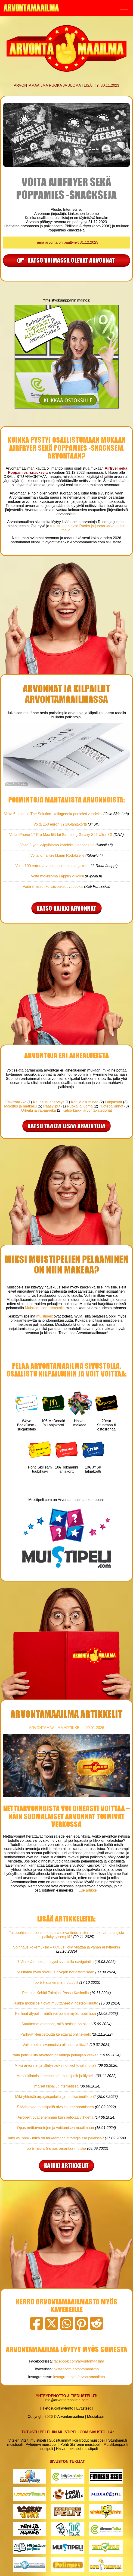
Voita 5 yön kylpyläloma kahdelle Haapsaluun (57, 845)
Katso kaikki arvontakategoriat (87, 1110)
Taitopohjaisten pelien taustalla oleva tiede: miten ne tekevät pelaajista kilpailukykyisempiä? (66, 1935)
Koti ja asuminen (84, 1102)
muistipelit (44, 1316)
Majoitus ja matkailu (20, 1106)
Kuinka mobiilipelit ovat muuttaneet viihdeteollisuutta (55, 2003)
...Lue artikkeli (87, 1890)
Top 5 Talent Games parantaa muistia (55, 2148)
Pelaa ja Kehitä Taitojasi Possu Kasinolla (55, 1993)
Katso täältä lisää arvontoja (66, 1125)
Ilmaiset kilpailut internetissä (55, 2086)
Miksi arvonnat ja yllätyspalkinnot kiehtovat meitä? (55, 2065)
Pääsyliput (51, 1106)
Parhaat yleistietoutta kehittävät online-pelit (55, 2034)
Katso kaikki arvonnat (66, 908)
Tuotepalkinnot (111, 1106)
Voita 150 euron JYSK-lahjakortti (60, 824)
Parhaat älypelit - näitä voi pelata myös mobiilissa (55, 2014)
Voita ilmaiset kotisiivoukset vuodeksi (53, 886)
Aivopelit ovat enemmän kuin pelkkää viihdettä (55, 2117)
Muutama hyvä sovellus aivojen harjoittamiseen (55, 1972)
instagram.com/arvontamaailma (79, 2377)
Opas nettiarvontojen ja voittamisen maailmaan (55, 2128)
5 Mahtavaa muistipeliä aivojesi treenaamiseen (55, 2107)
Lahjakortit (113, 1102)
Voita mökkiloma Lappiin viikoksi (57, 876)
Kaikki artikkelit (66, 2165)
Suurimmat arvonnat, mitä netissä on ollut (56, 2024)
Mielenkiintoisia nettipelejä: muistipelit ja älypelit (55, 2076)
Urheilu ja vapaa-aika (38, 1110)
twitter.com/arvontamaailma (76, 2369)
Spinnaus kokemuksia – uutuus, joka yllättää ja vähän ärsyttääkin (66, 1947)
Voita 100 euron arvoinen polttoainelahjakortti (52, 866)
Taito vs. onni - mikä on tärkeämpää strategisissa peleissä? (55, 2138)
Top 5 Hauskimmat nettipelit (55, 1982)
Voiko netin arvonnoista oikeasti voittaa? (56, 2045)
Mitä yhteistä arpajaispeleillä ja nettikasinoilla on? (55, 2097)
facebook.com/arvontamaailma (79, 2361)
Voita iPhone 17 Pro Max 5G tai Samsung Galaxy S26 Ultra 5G (60, 835)
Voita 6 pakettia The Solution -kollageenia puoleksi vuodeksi (53, 814)
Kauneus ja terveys (49, 1102)
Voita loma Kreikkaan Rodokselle (57, 855)
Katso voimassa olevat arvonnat (66, 260)
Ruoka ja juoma (80, 1106)
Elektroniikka (15, 1102)
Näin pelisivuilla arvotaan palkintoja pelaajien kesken (55, 2055)
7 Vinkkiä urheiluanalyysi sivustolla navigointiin (55, 1962)
